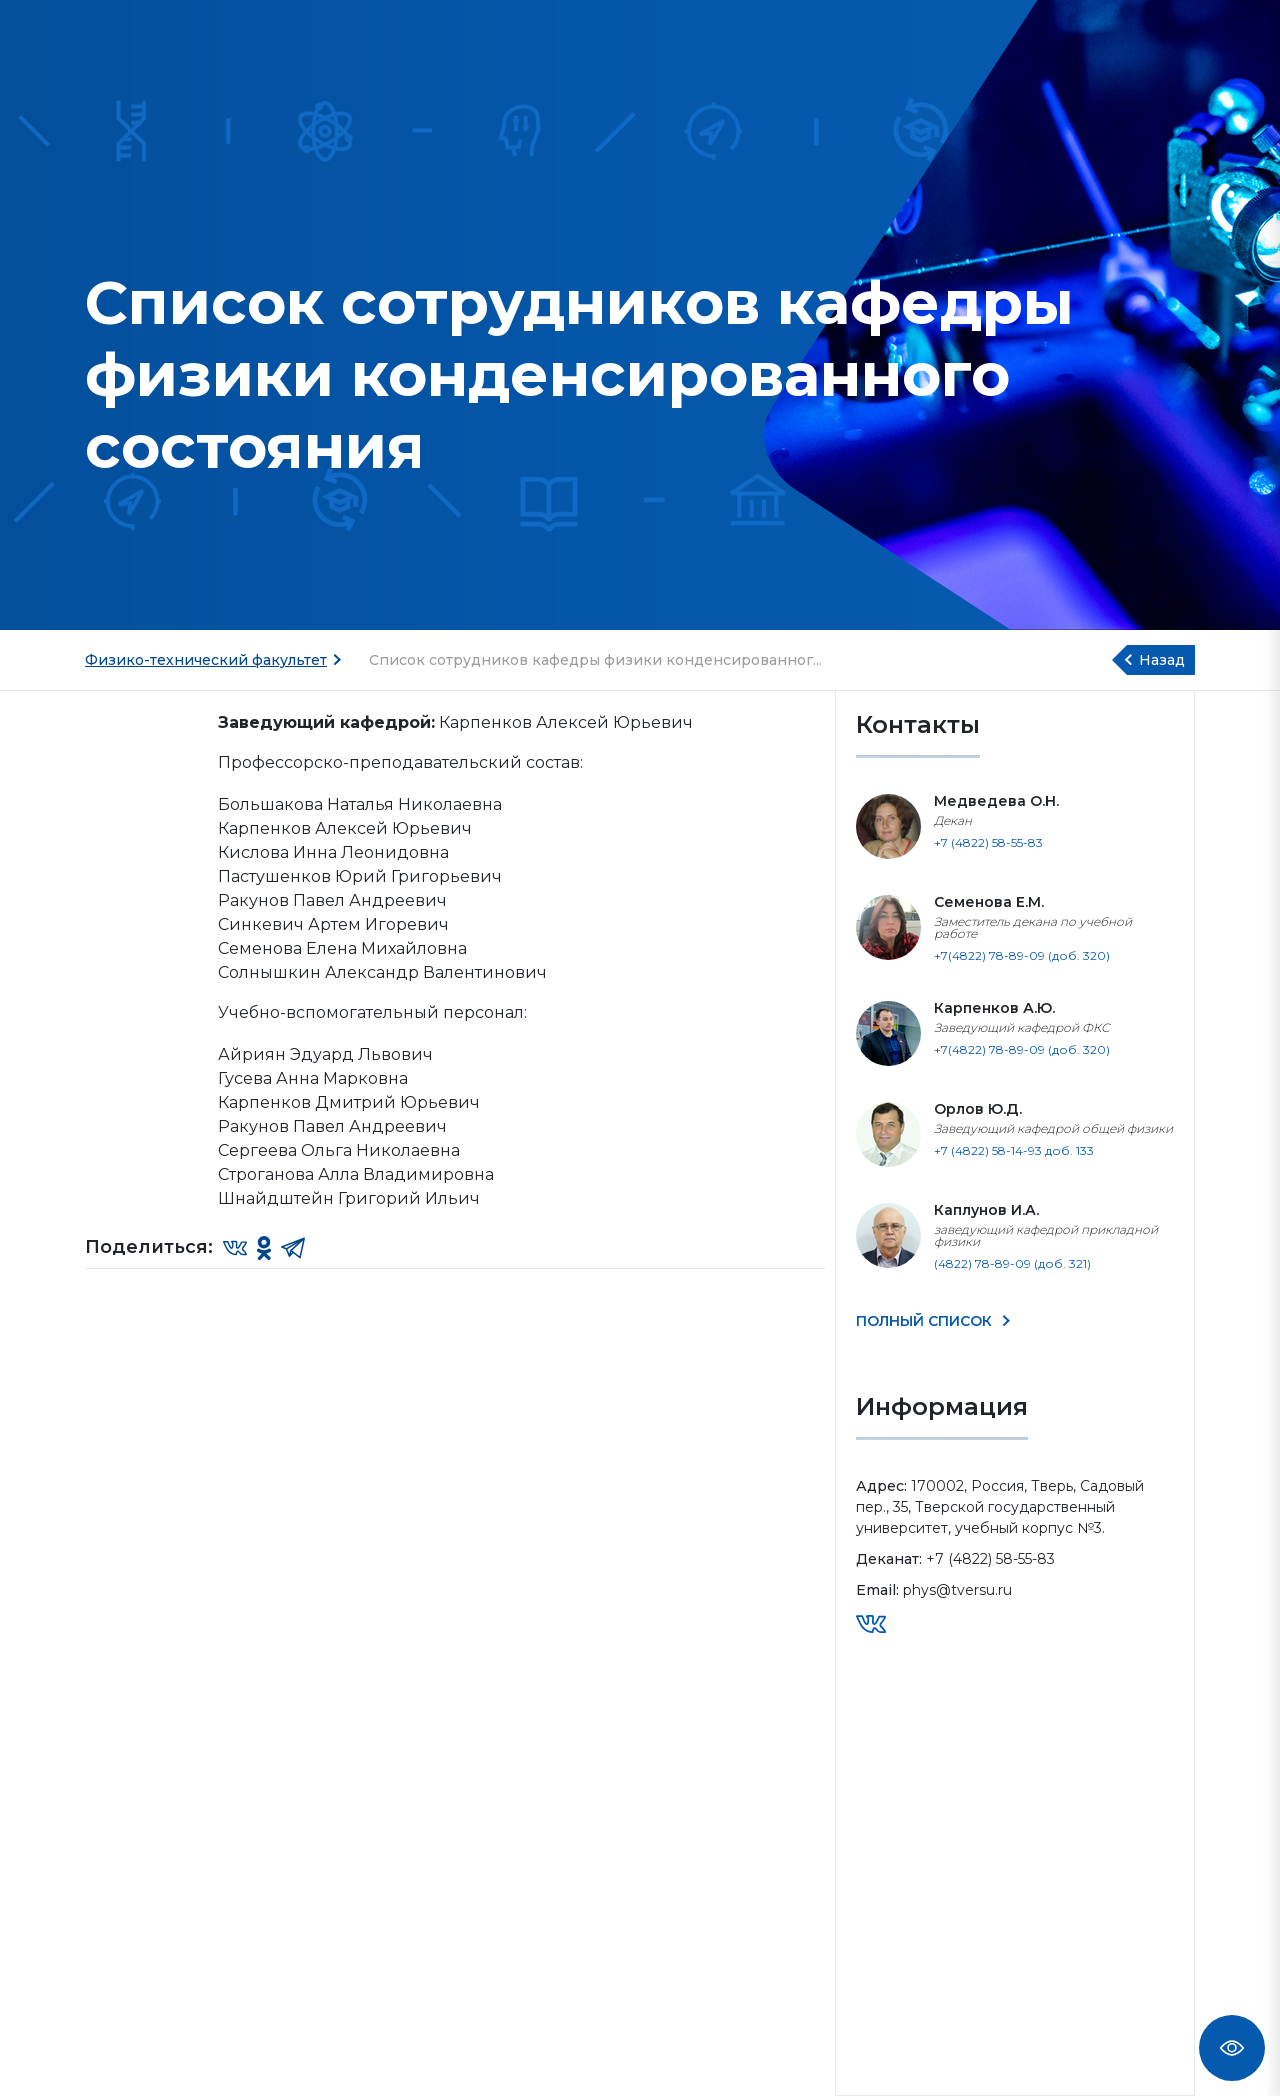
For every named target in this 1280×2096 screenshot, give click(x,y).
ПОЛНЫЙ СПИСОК (926, 1321)
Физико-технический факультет (206, 660)
